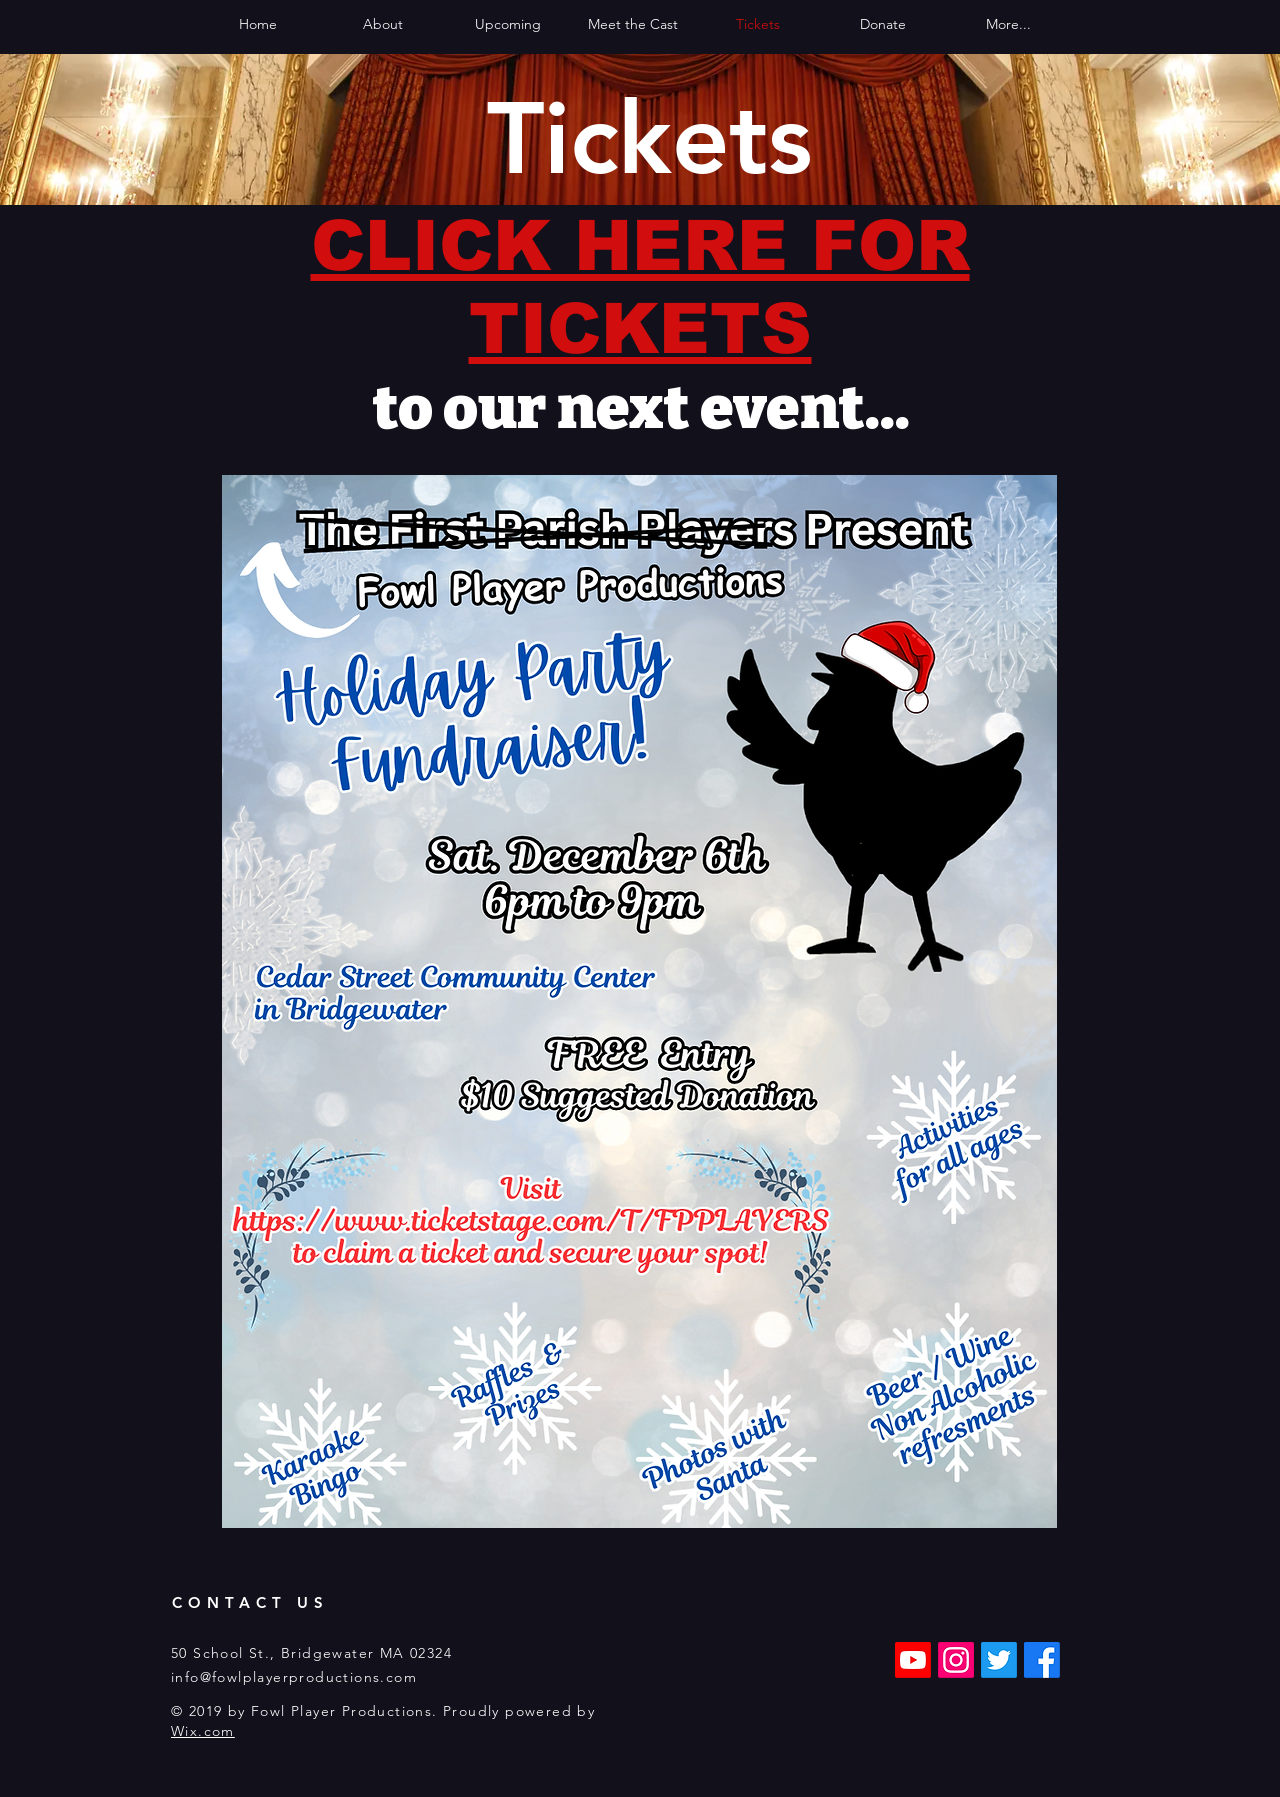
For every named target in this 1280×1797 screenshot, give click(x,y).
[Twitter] (999, 1660)
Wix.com (203, 1731)
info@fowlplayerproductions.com (294, 1677)
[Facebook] (1042, 1660)
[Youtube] (913, 1660)
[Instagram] (956, 1660)
